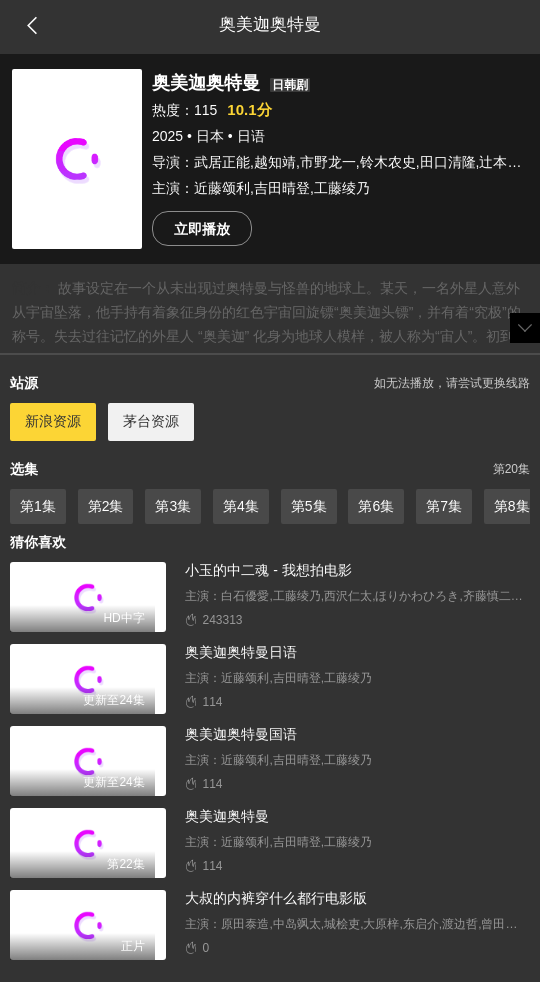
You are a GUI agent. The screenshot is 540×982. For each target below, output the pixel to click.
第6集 (376, 506)
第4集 (241, 506)
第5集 (309, 506)
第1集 (38, 506)
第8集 (512, 506)
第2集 (106, 506)
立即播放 (202, 229)
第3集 (173, 506)
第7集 (444, 506)
